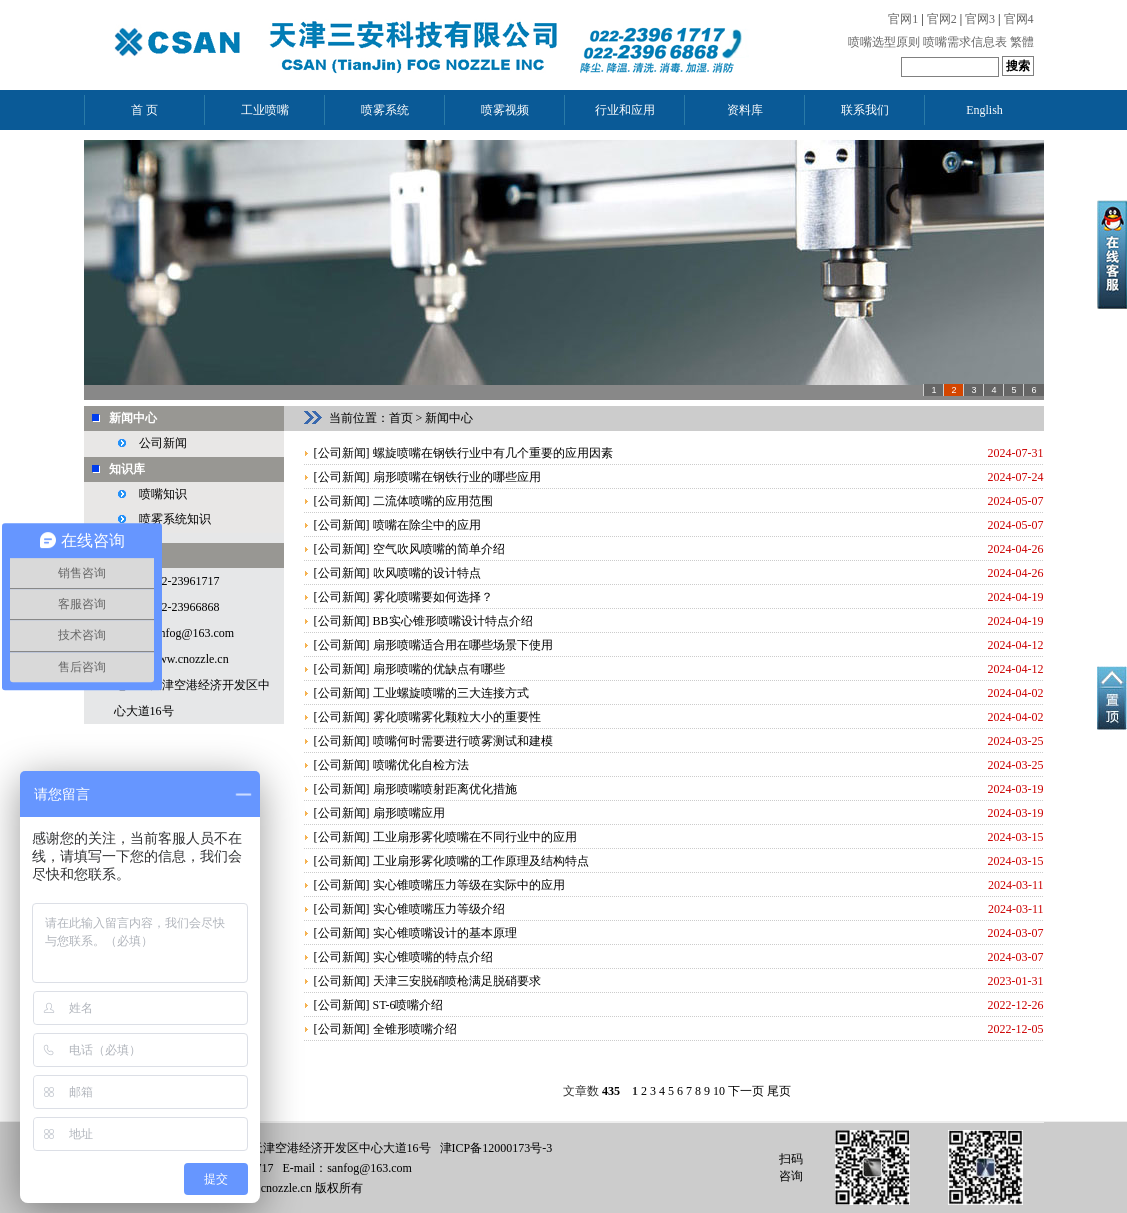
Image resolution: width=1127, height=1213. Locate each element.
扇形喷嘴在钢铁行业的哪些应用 (457, 477)
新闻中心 (133, 418)
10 (719, 1091)
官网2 (942, 19)
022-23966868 (185, 607)
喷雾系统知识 (175, 519)
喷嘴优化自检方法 (421, 765)
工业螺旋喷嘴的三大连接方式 (451, 693)
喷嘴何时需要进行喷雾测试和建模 (463, 741)
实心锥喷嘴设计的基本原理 (445, 933)
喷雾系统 (385, 110)
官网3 (980, 19)
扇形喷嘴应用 (409, 813)
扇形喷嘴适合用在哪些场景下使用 (463, 645)
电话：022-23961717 (167, 581)
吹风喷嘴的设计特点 (427, 573)
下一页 (746, 1091)
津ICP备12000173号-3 (496, 1148)
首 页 (144, 110)
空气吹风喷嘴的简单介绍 (439, 549)
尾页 (779, 1091)
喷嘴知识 (163, 494)
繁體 (1022, 42)
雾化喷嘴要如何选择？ (433, 597)
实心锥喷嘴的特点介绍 (433, 957)
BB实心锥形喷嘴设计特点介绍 (453, 621)
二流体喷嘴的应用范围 (433, 501)
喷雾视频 (505, 110)
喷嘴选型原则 (884, 42)
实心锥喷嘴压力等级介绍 (439, 909)
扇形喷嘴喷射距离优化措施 (445, 789)
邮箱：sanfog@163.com (174, 633)
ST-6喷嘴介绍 (408, 1005)
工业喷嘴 (265, 110)
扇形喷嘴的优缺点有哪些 (439, 669)
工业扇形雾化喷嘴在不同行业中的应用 (475, 837)
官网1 (903, 19)
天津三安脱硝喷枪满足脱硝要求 (457, 981)
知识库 (127, 469)
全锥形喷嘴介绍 (415, 1029)
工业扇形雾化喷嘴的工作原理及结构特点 (481, 861)
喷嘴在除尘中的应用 (427, 525)
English (984, 110)
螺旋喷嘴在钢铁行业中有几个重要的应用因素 (493, 453)
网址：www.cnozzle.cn (171, 659)
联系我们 (865, 110)
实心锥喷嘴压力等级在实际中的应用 (469, 885)
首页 (401, 418)
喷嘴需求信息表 (965, 42)
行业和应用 (625, 110)
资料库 (745, 110)
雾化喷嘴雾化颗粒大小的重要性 (457, 717)
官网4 (1019, 19)
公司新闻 (163, 443)
